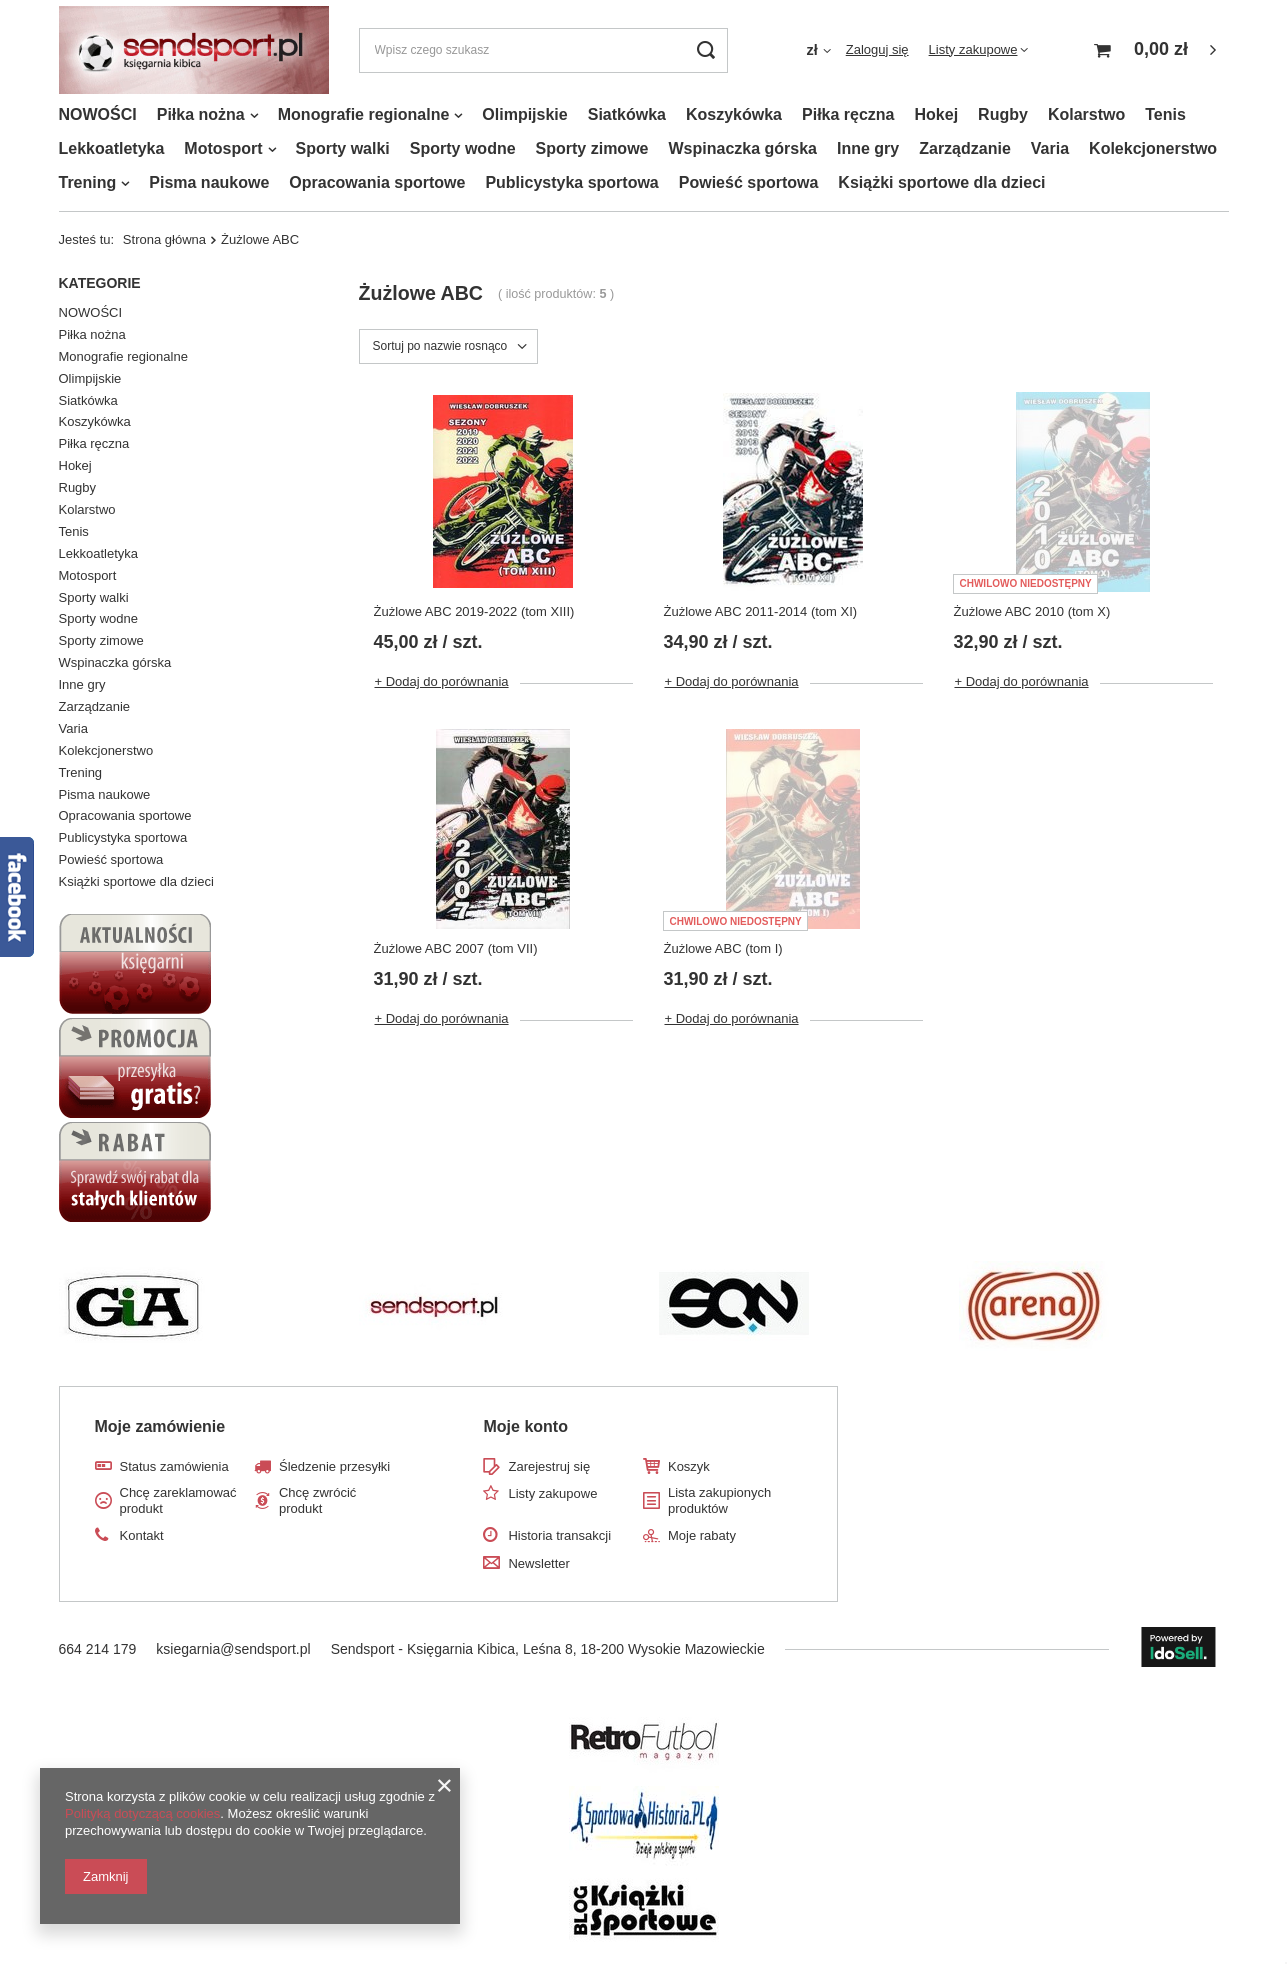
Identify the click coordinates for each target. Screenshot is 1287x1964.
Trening (88, 182)
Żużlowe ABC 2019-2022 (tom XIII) (474, 611)
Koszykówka (734, 114)
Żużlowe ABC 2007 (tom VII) (456, 948)
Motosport (223, 148)
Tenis (1165, 114)
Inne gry (868, 148)
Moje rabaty (702, 1535)
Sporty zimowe (592, 148)
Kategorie (100, 283)
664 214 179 (98, 1649)
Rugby (1003, 114)
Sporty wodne (463, 148)
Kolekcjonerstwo (1153, 148)
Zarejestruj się (549, 1466)
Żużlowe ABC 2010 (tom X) (1031, 611)
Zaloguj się (877, 49)
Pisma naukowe (209, 182)
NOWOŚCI (98, 114)
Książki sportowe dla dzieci (941, 182)
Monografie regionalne (364, 114)
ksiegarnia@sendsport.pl (233, 1649)
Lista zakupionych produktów (719, 1500)
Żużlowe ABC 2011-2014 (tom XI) (760, 611)
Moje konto (525, 1426)
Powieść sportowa (749, 182)
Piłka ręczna (848, 114)
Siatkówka (627, 114)
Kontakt (142, 1535)
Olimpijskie (524, 114)
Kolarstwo (1086, 114)
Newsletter (538, 1563)
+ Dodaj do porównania (442, 681)
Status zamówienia (174, 1466)
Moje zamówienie (160, 1426)
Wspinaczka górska (742, 148)
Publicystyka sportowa (571, 182)
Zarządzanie (965, 148)
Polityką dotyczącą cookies (142, 1813)
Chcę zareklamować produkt (178, 1500)
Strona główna (164, 239)
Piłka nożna (201, 114)
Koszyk (689, 1466)
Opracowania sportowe (377, 182)
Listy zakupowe (973, 49)
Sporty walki (343, 148)
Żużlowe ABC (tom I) (722, 948)
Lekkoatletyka (112, 148)
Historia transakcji (559, 1535)
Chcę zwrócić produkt (317, 1500)
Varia (1050, 148)
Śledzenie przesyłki (334, 1466)
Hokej (937, 114)
